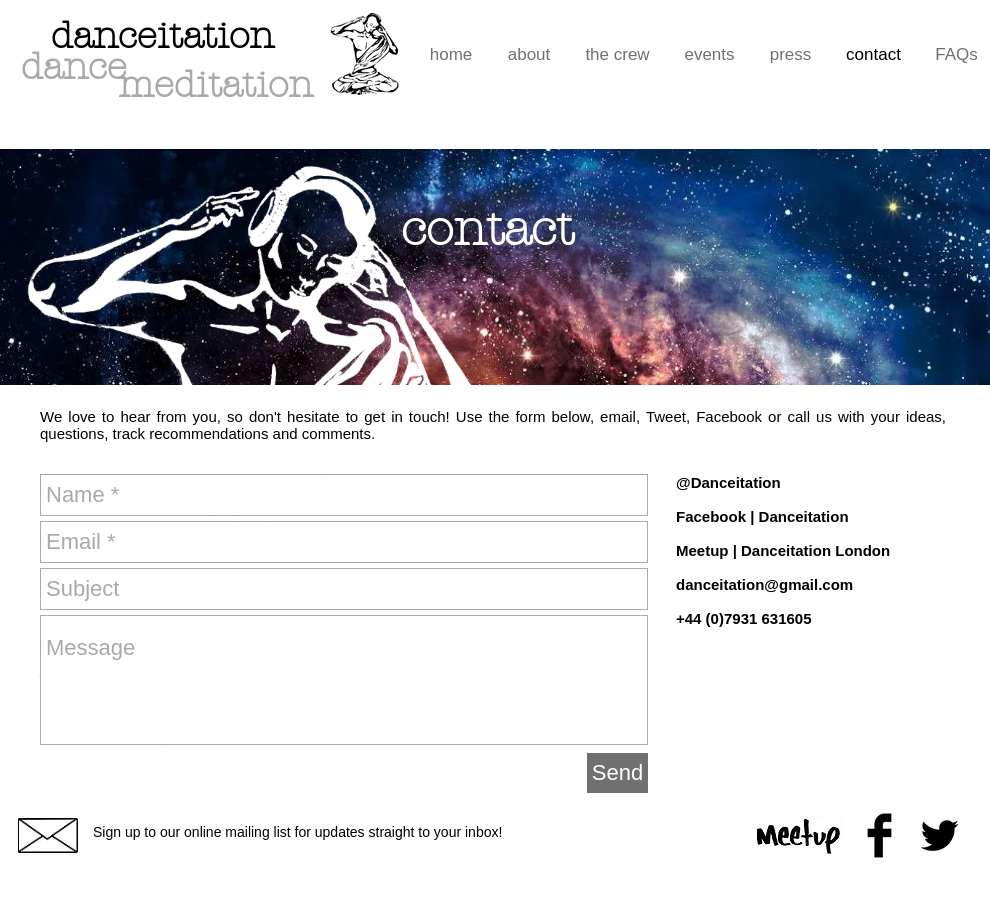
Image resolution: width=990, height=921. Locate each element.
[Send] (617, 773)
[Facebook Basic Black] (879, 835)
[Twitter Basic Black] (939, 835)
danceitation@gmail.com (764, 584)
